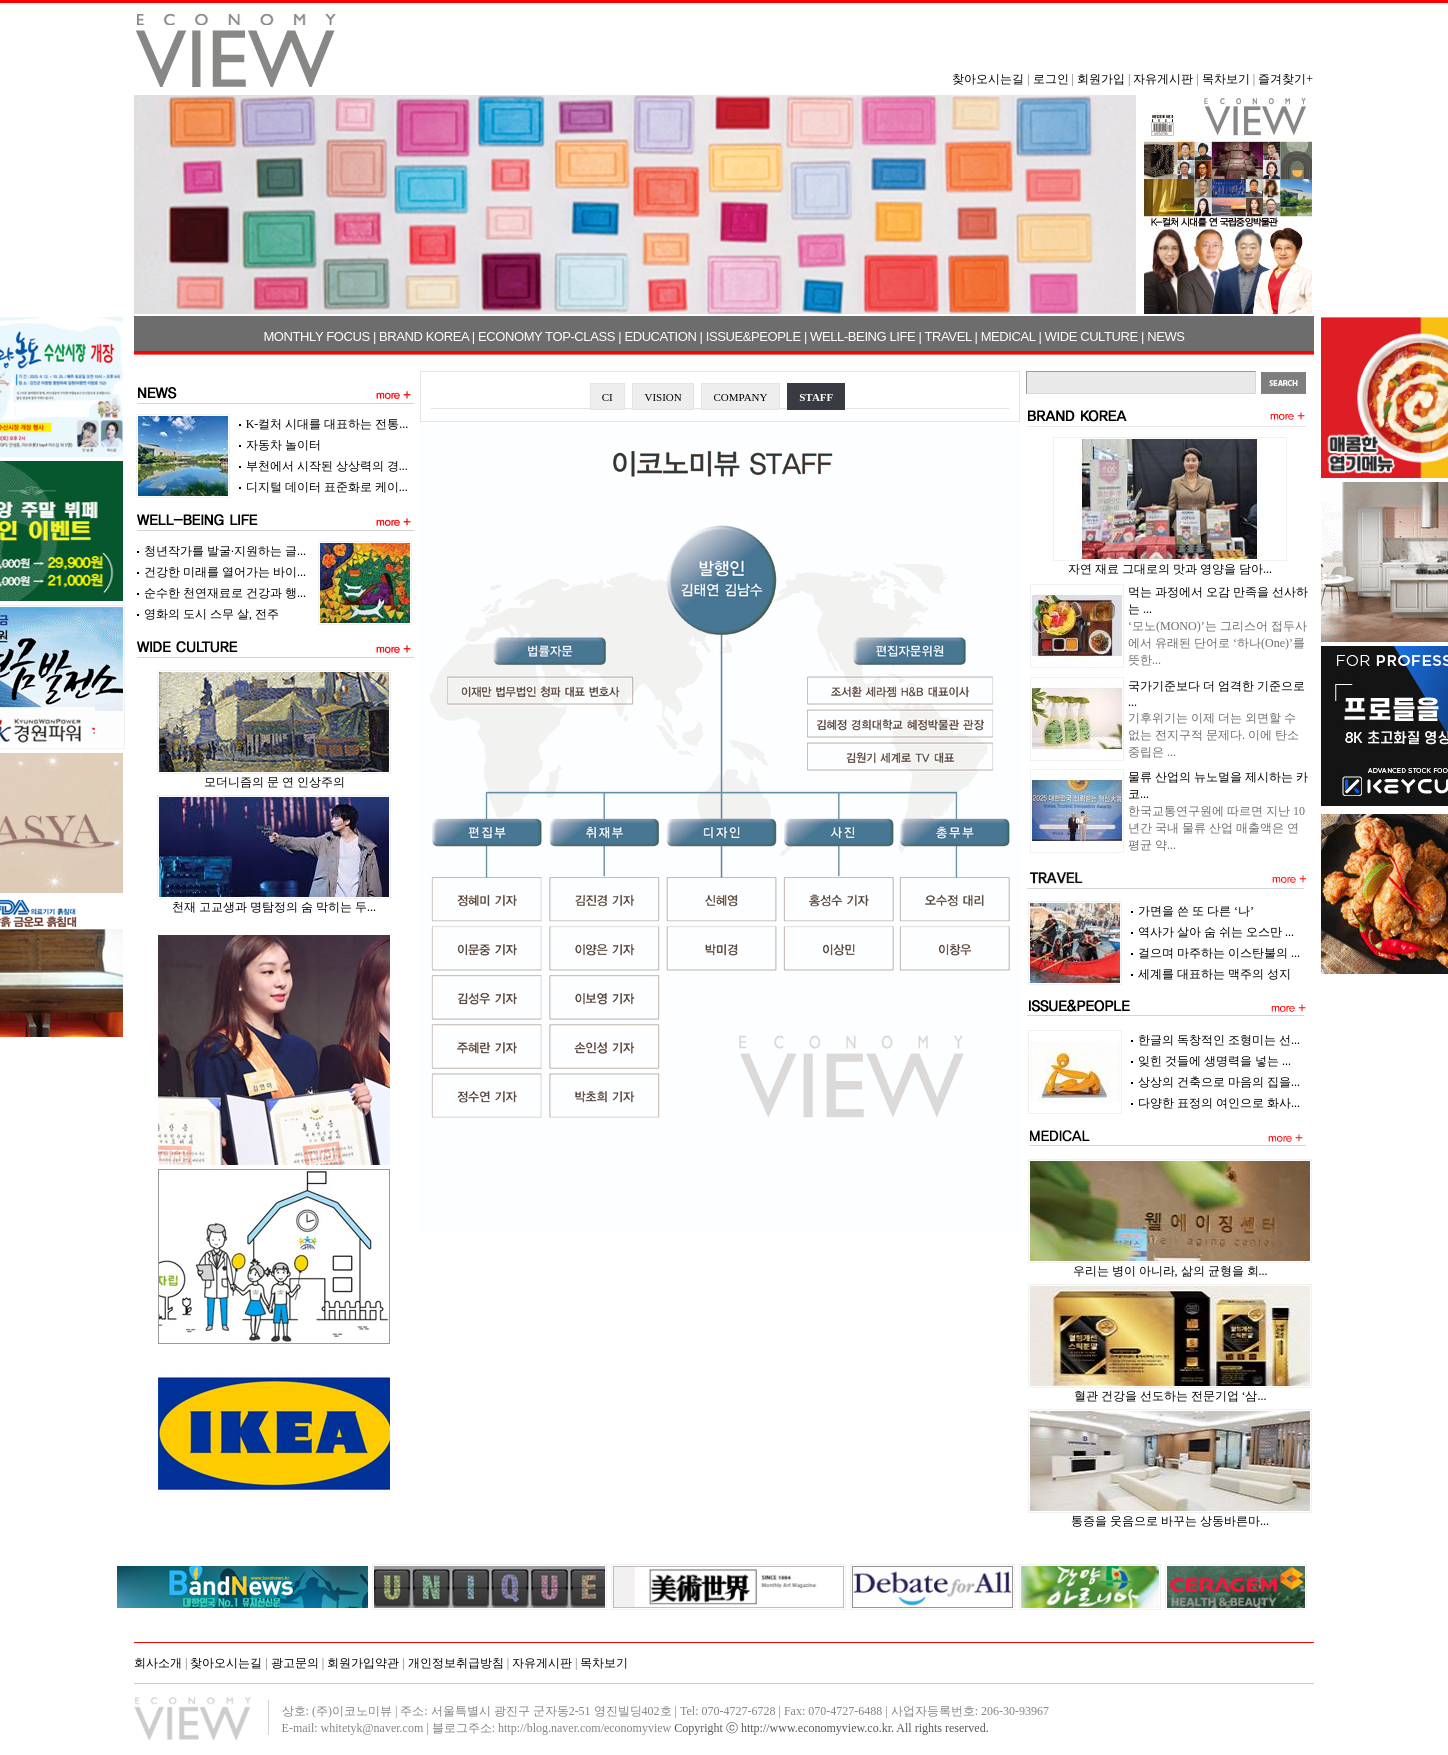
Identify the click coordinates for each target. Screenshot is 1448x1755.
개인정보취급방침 (456, 1663)
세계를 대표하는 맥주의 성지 (1214, 974)
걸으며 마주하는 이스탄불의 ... (1219, 953)
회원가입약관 (363, 1663)
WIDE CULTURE (1091, 336)
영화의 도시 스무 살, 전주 (211, 614)
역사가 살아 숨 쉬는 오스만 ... (1216, 932)
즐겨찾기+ (1285, 79)
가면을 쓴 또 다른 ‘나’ (1196, 911)
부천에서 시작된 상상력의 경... (327, 466)
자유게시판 (1163, 79)
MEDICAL (1008, 336)
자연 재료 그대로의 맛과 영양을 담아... (1170, 569)
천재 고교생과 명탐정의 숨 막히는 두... (274, 907)
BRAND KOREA (424, 336)
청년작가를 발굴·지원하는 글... (225, 551)
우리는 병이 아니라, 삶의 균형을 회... (1170, 1271)
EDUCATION (660, 336)
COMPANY (740, 397)
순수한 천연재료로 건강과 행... (225, 593)
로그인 (1051, 79)
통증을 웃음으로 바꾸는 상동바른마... (1170, 1521)
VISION (662, 397)
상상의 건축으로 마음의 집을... (1219, 1082)
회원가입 (1101, 79)
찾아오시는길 (988, 79)
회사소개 (158, 1663)
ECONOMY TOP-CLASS (546, 336)
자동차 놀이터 (283, 445)
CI (607, 397)
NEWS (1165, 336)
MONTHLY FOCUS (316, 336)
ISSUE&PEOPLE (753, 336)
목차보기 (1226, 79)
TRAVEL (948, 336)
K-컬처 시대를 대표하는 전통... (327, 424)
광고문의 (295, 1663)
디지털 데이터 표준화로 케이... (327, 487)
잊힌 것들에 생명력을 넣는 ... (1214, 1061)
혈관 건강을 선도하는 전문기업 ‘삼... (1170, 1396)
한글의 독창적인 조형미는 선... (1219, 1040)
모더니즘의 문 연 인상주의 (274, 782)
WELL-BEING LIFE (862, 336)
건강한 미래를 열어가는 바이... (225, 572)
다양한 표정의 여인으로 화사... (1219, 1103)
